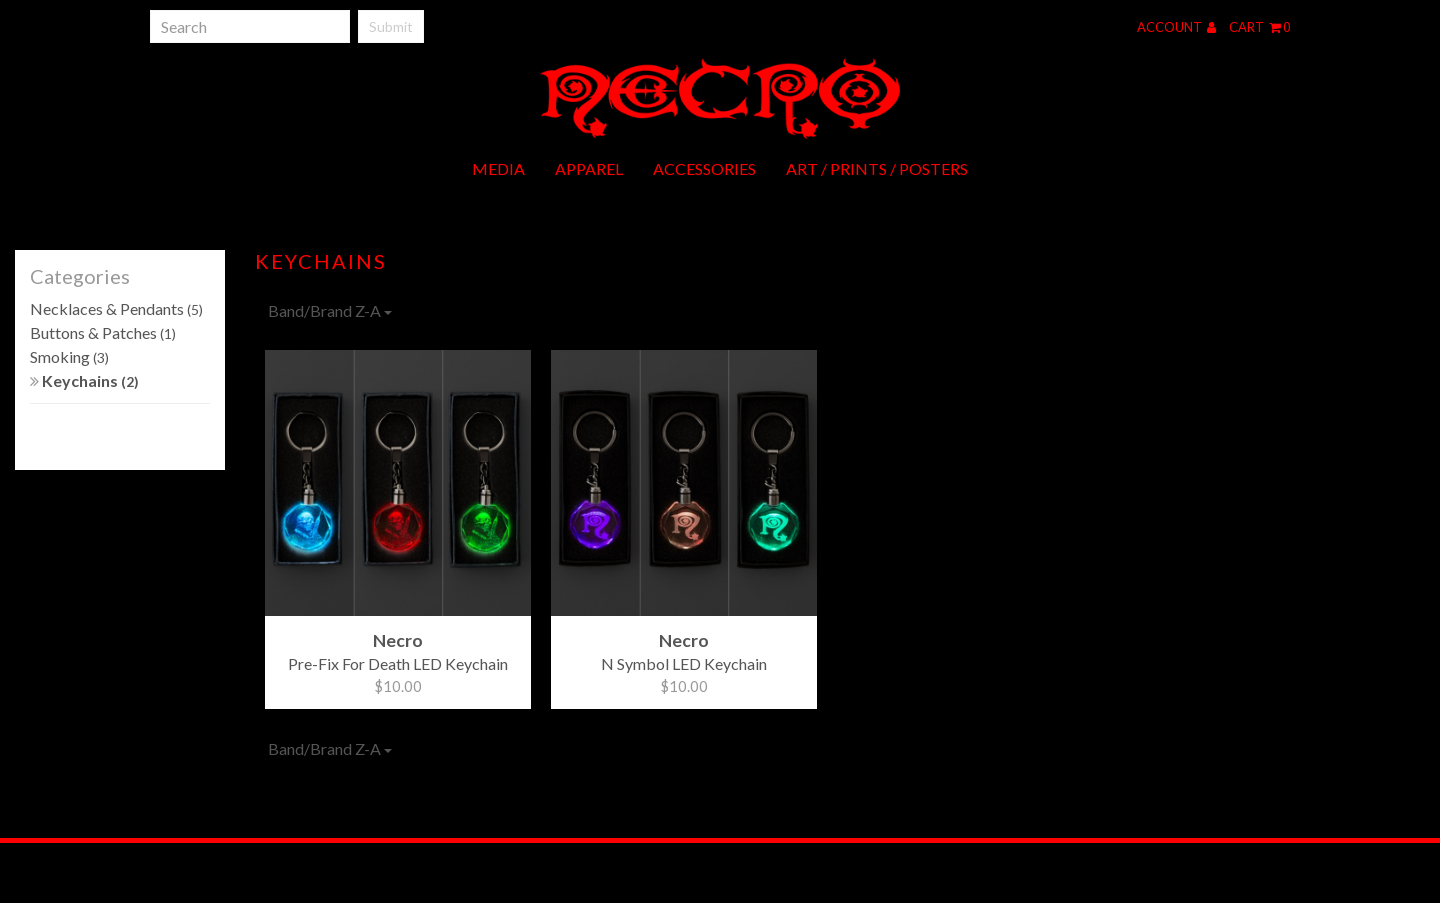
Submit (391, 26)
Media (498, 168)
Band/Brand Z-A (330, 310)
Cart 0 (1259, 27)
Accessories (704, 168)
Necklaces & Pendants (116, 308)
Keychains (84, 380)
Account (1176, 27)
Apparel (589, 168)
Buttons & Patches (103, 332)
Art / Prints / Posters (877, 168)
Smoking (69, 356)
